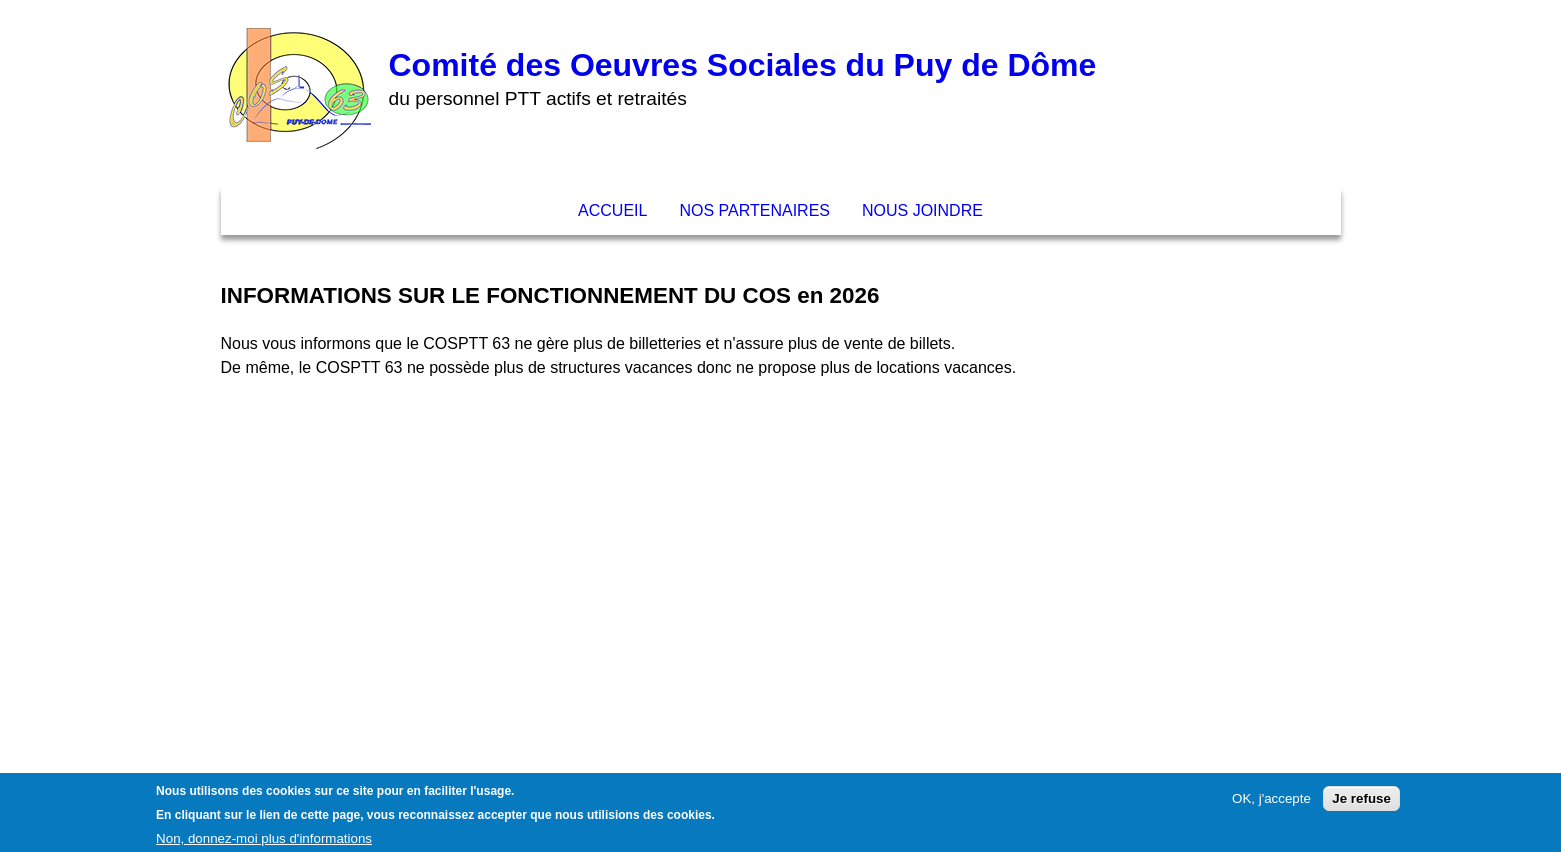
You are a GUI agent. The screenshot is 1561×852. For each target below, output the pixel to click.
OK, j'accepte (1271, 803)
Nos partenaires (754, 210)
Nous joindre (922, 210)
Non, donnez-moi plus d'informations (264, 842)
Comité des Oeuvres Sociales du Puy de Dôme (743, 65)
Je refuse (1361, 803)
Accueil (612, 210)
